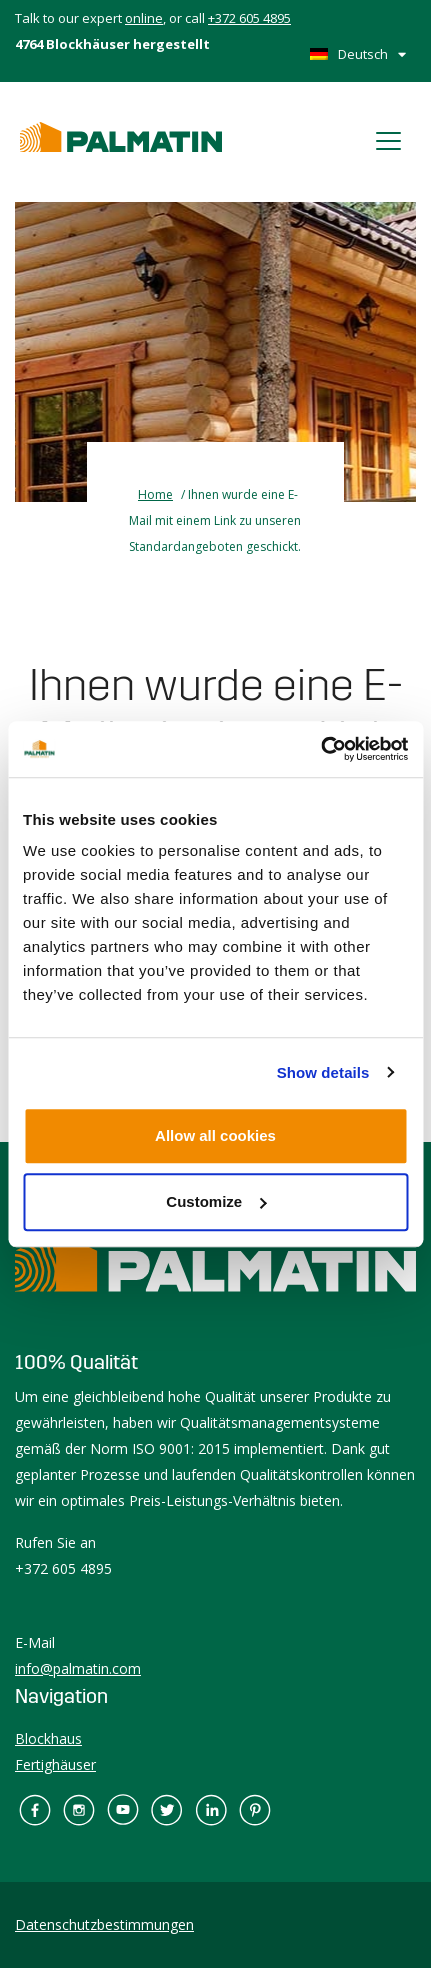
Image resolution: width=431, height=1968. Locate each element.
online (144, 18)
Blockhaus (48, 1738)
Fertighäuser (55, 1764)
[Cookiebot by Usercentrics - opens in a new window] (320, 749)
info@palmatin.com (78, 1668)
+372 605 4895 (249, 18)
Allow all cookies (215, 1135)
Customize (216, 1201)
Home (155, 494)
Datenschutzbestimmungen (104, 1924)
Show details (323, 1072)
